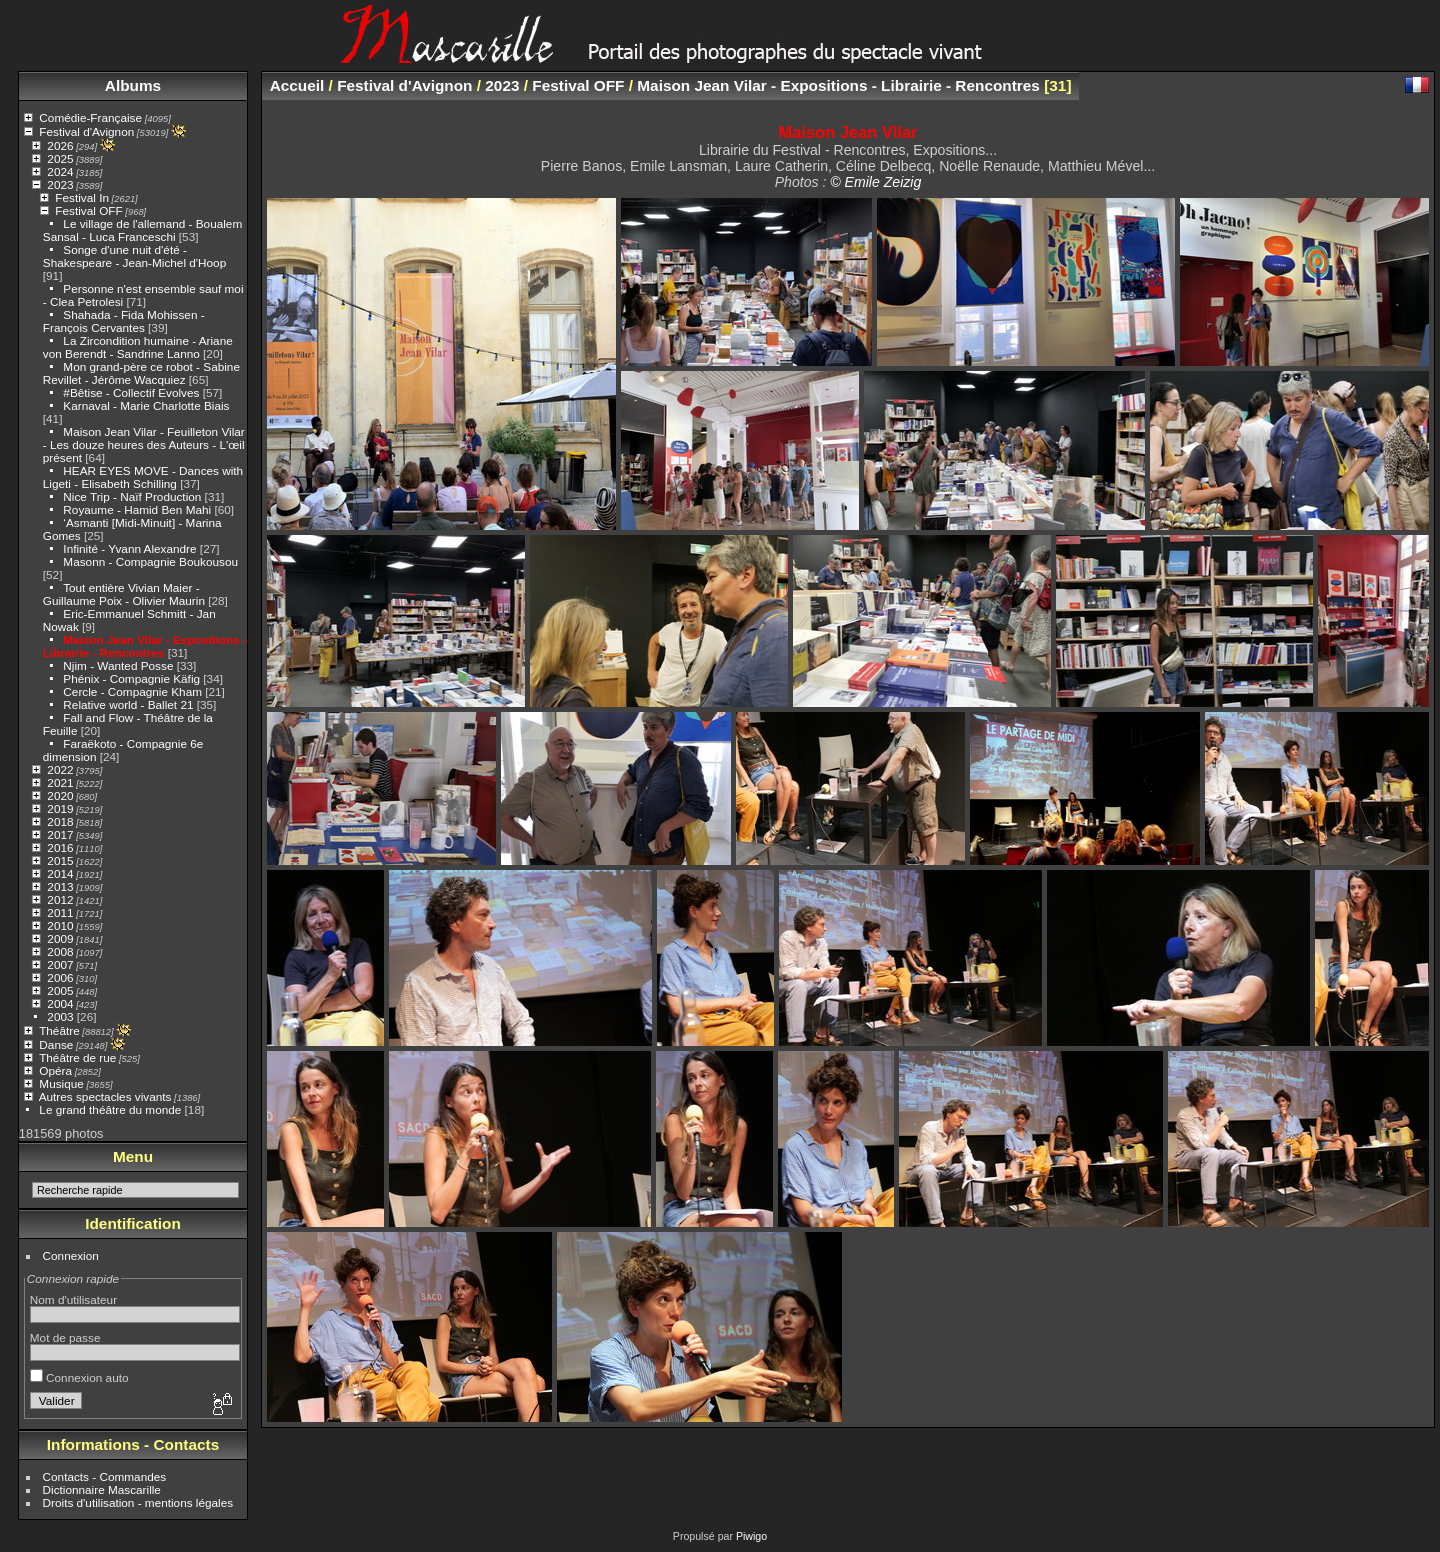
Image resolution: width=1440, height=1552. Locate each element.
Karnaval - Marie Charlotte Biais (146, 405)
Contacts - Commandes (105, 1476)
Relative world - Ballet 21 (128, 704)
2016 (60, 847)
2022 (60, 769)
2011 (60, 912)
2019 (60, 808)
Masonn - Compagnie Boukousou (150, 561)
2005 (60, 990)
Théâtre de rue (77, 1057)
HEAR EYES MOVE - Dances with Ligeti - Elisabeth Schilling (143, 477)
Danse (56, 1044)
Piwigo (751, 1536)
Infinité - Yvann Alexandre (129, 548)
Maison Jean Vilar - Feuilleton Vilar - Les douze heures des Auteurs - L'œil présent (144, 444)
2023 (60, 184)
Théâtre (59, 1030)
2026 (60, 145)
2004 (60, 1003)
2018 (60, 821)
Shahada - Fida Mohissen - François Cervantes (124, 321)
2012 (60, 899)
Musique (61, 1083)
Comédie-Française (90, 117)
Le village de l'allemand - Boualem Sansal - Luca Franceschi (142, 230)
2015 (60, 860)
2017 (60, 834)
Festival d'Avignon (86, 131)
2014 (60, 873)
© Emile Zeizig (875, 182)
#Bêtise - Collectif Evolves (131, 392)
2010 (60, 925)
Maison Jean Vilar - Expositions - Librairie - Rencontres (145, 646)
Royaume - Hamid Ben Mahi (137, 509)
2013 (60, 886)
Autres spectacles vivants (105, 1096)
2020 (60, 795)
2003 (60, 1016)
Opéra (55, 1070)
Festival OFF (88, 210)
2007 (60, 964)
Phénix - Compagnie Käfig (131, 678)
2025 (60, 158)
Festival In (82, 197)
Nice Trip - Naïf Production (132, 496)
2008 (60, 951)
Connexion (71, 1255)
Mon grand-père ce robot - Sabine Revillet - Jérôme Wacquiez (141, 373)
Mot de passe (65, 1337)
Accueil (297, 85)
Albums (133, 85)
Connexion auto (79, 1377)
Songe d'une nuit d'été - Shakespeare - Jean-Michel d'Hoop (134, 256)
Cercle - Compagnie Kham (132, 691)
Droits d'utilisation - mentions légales (138, 1502)
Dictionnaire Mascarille (102, 1489)
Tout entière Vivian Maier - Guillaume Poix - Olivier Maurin (124, 594)
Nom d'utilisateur (73, 1299)
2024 (60, 171)
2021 (60, 782)
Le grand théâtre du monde (110, 1109)
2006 (60, 977)
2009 (60, 938)
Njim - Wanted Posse (118, 665)
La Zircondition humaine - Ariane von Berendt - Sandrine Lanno (138, 347)
